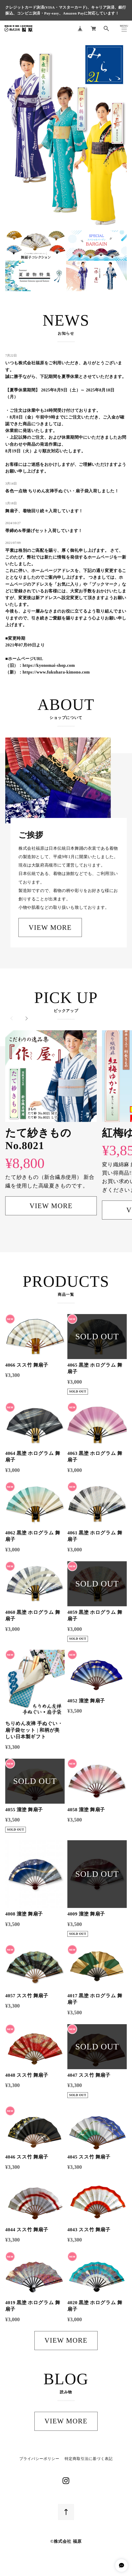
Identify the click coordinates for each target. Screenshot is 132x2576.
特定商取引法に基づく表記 (88, 2461)
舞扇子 (11, 513)
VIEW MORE (50, 925)
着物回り (31, 513)
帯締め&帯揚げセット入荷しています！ (43, 532)
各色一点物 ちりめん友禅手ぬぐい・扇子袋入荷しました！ (62, 493)
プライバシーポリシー (39, 2461)
